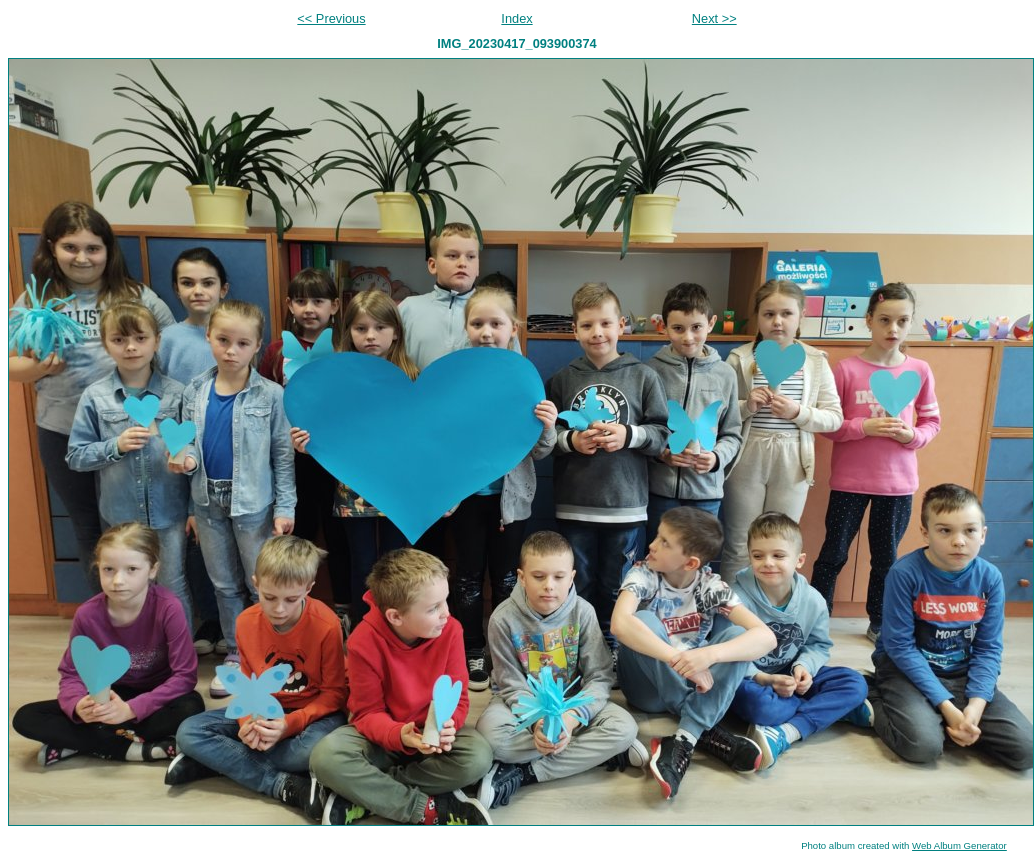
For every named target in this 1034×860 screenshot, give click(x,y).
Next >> (714, 18)
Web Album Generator (959, 845)
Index (516, 18)
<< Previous (331, 18)
